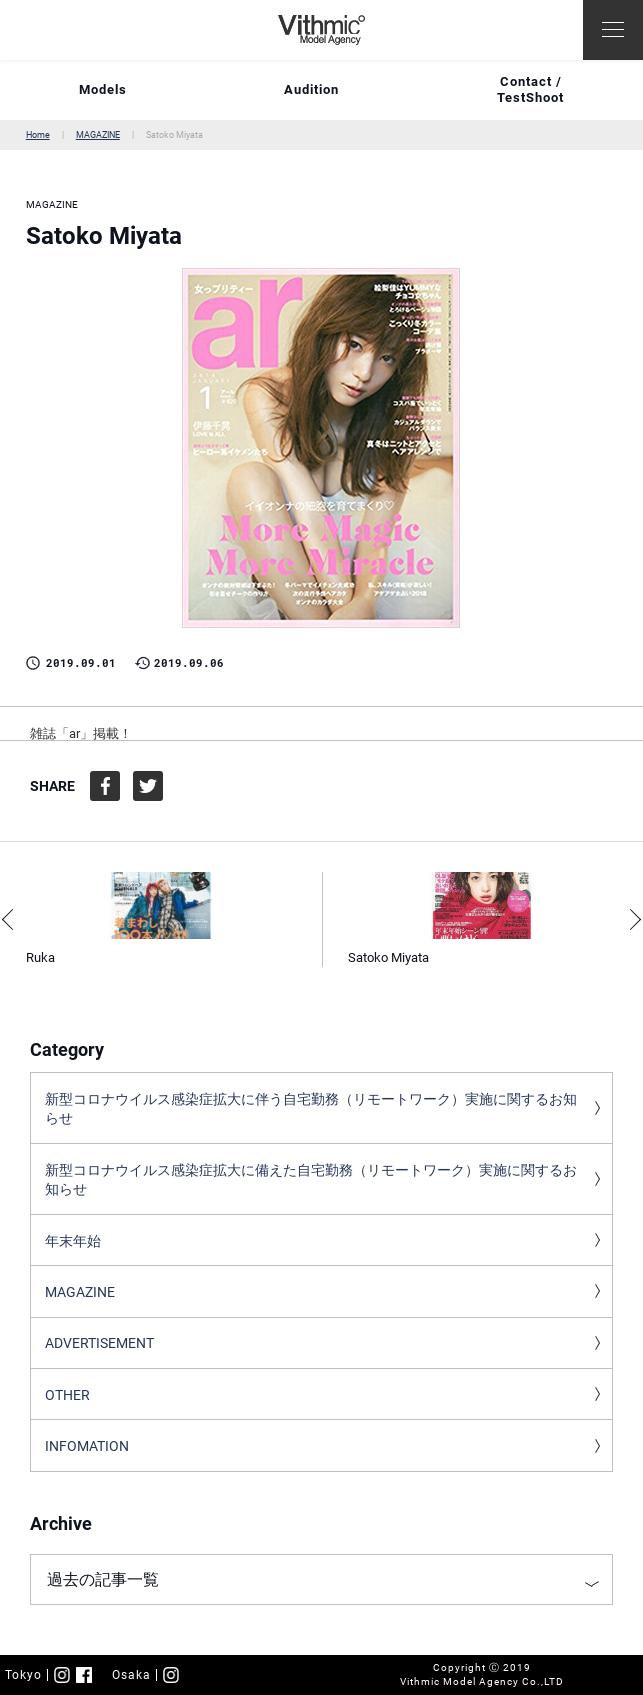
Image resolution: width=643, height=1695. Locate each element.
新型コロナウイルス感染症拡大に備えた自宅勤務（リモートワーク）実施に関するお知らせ (311, 1180)
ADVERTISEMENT (99, 1343)
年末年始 (73, 1241)
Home (38, 135)
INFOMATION (87, 1446)
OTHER (67, 1395)
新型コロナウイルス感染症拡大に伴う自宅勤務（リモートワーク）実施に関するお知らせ (311, 1109)
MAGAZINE (98, 135)
